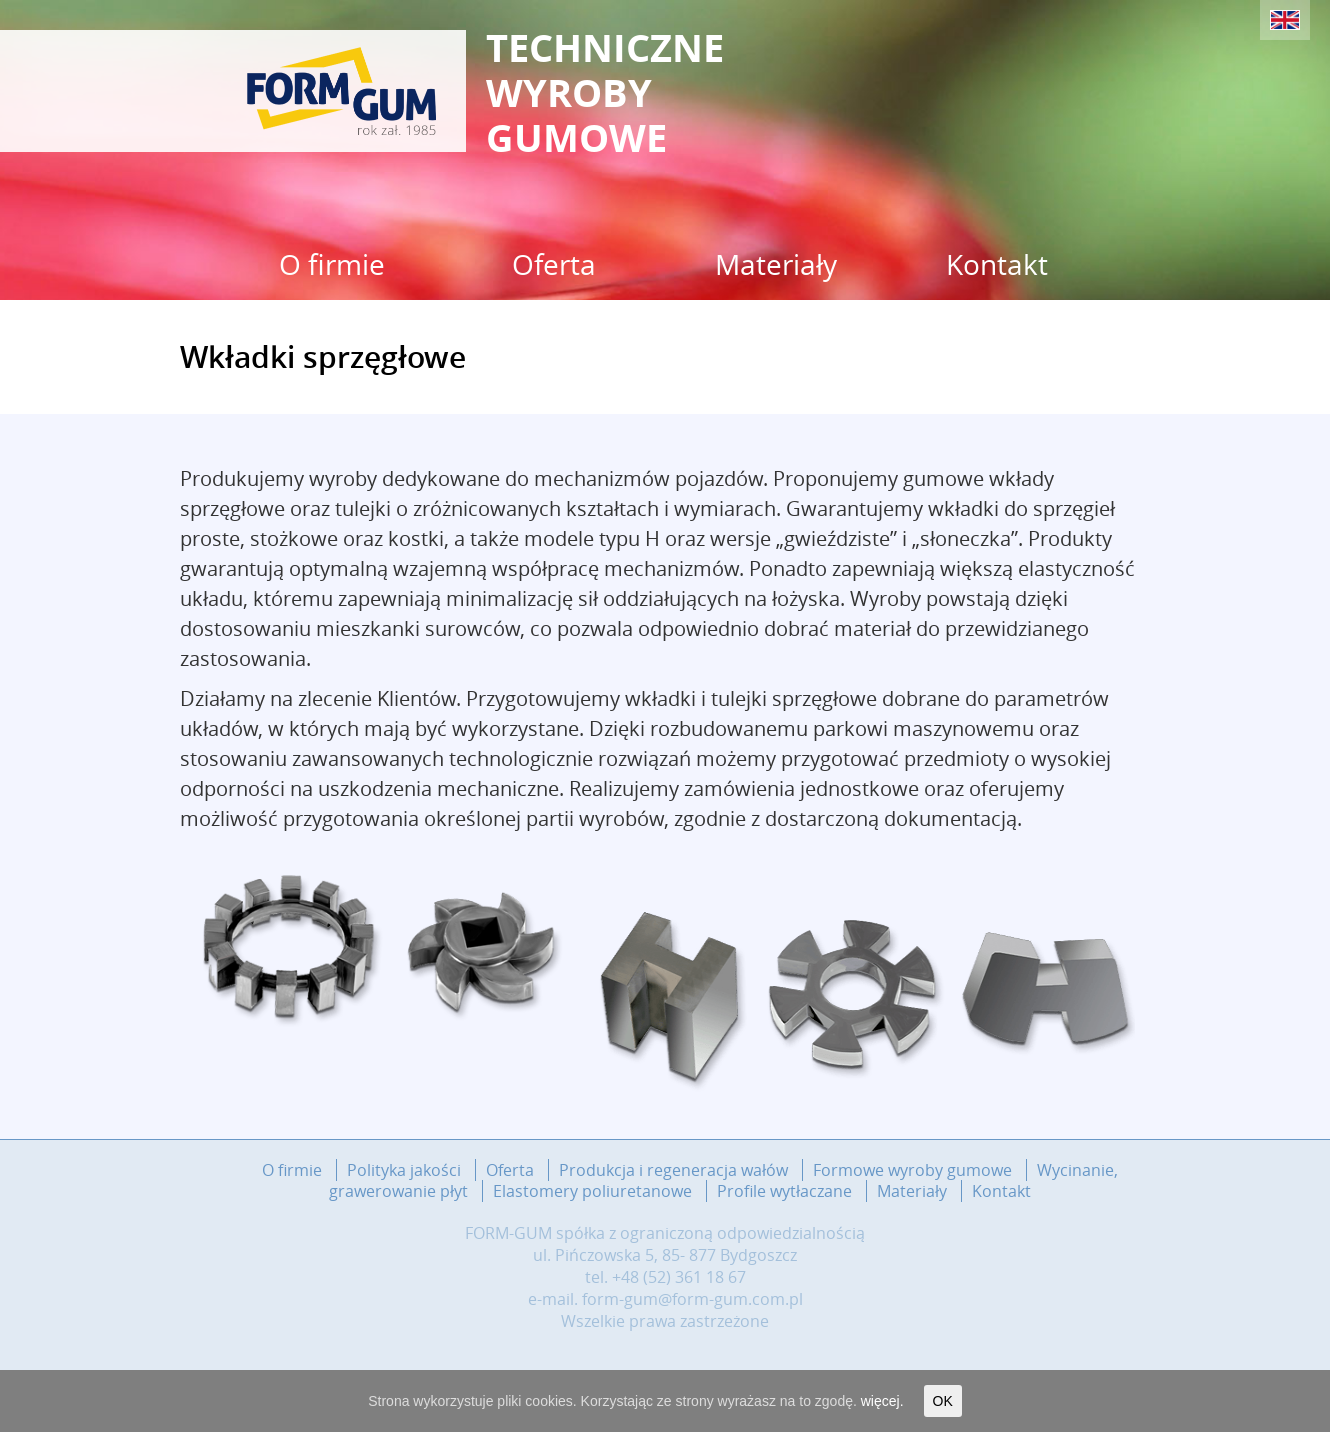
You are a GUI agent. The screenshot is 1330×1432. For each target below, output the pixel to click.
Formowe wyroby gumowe (912, 1170)
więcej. (882, 1401)
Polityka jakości (404, 1170)
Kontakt (997, 264)
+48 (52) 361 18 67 (679, 1277)
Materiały (776, 264)
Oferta (554, 264)
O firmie (332, 264)
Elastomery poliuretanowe (592, 1191)
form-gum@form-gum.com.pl (692, 1299)
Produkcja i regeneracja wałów (673, 1170)
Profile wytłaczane (784, 1191)
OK (943, 1401)
